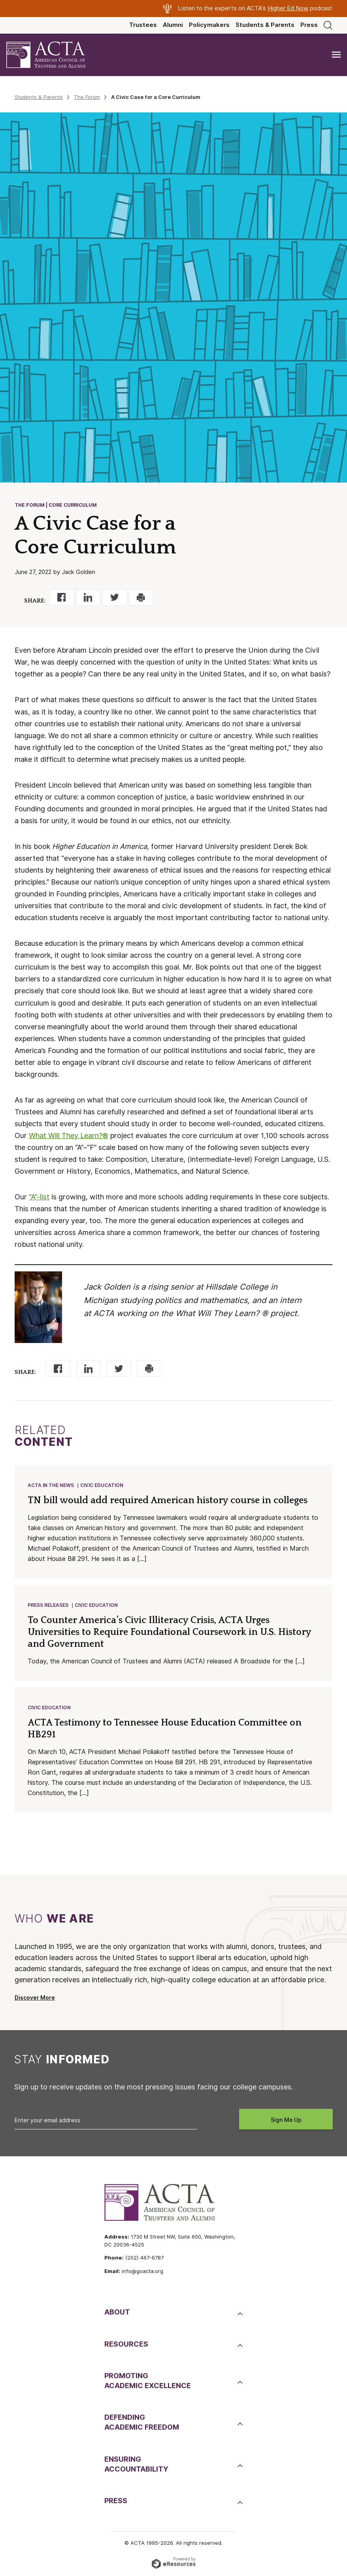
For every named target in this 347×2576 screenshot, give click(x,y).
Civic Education (101, 1485)
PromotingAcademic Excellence (147, 2380)
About (117, 2312)
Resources (126, 2344)
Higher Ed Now (288, 8)
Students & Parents (265, 24)
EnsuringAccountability (136, 2464)
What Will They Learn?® (68, 1135)
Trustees (143, 24)
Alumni (173, 24)
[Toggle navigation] (336, 55)
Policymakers (209, 24)
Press (309, 24)
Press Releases (48, 1605)
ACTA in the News (51, 1485)
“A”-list (39, 1197)
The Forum (87, 97)
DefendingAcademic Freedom (141, 2422)
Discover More (35, 1998)
